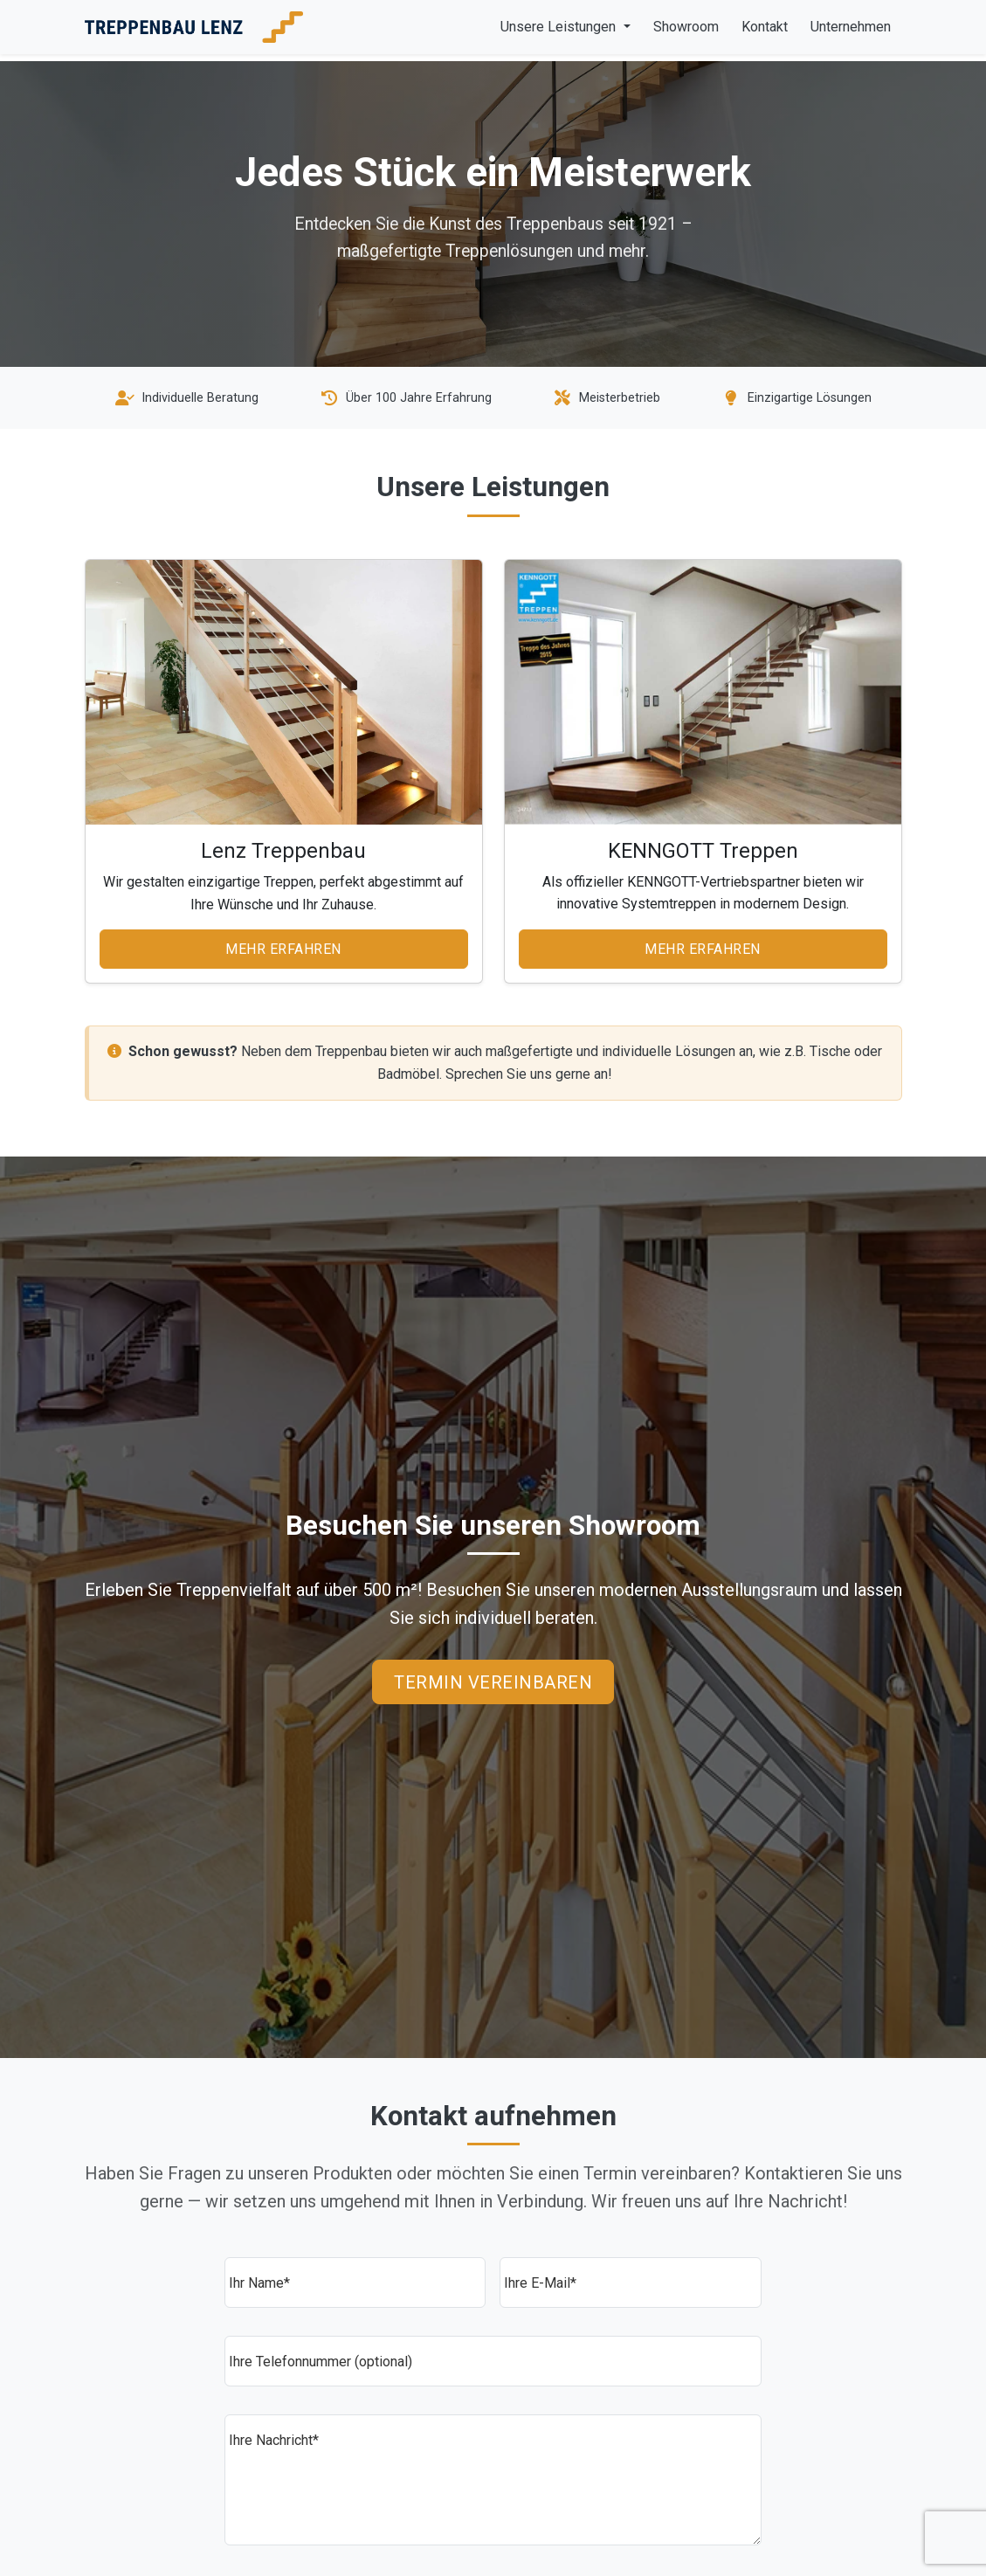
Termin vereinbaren (493, 1682)
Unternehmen (850, 26)
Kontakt (764, 26)
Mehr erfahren (283, 949)
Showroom (686, 26)
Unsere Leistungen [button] (559, 26)
